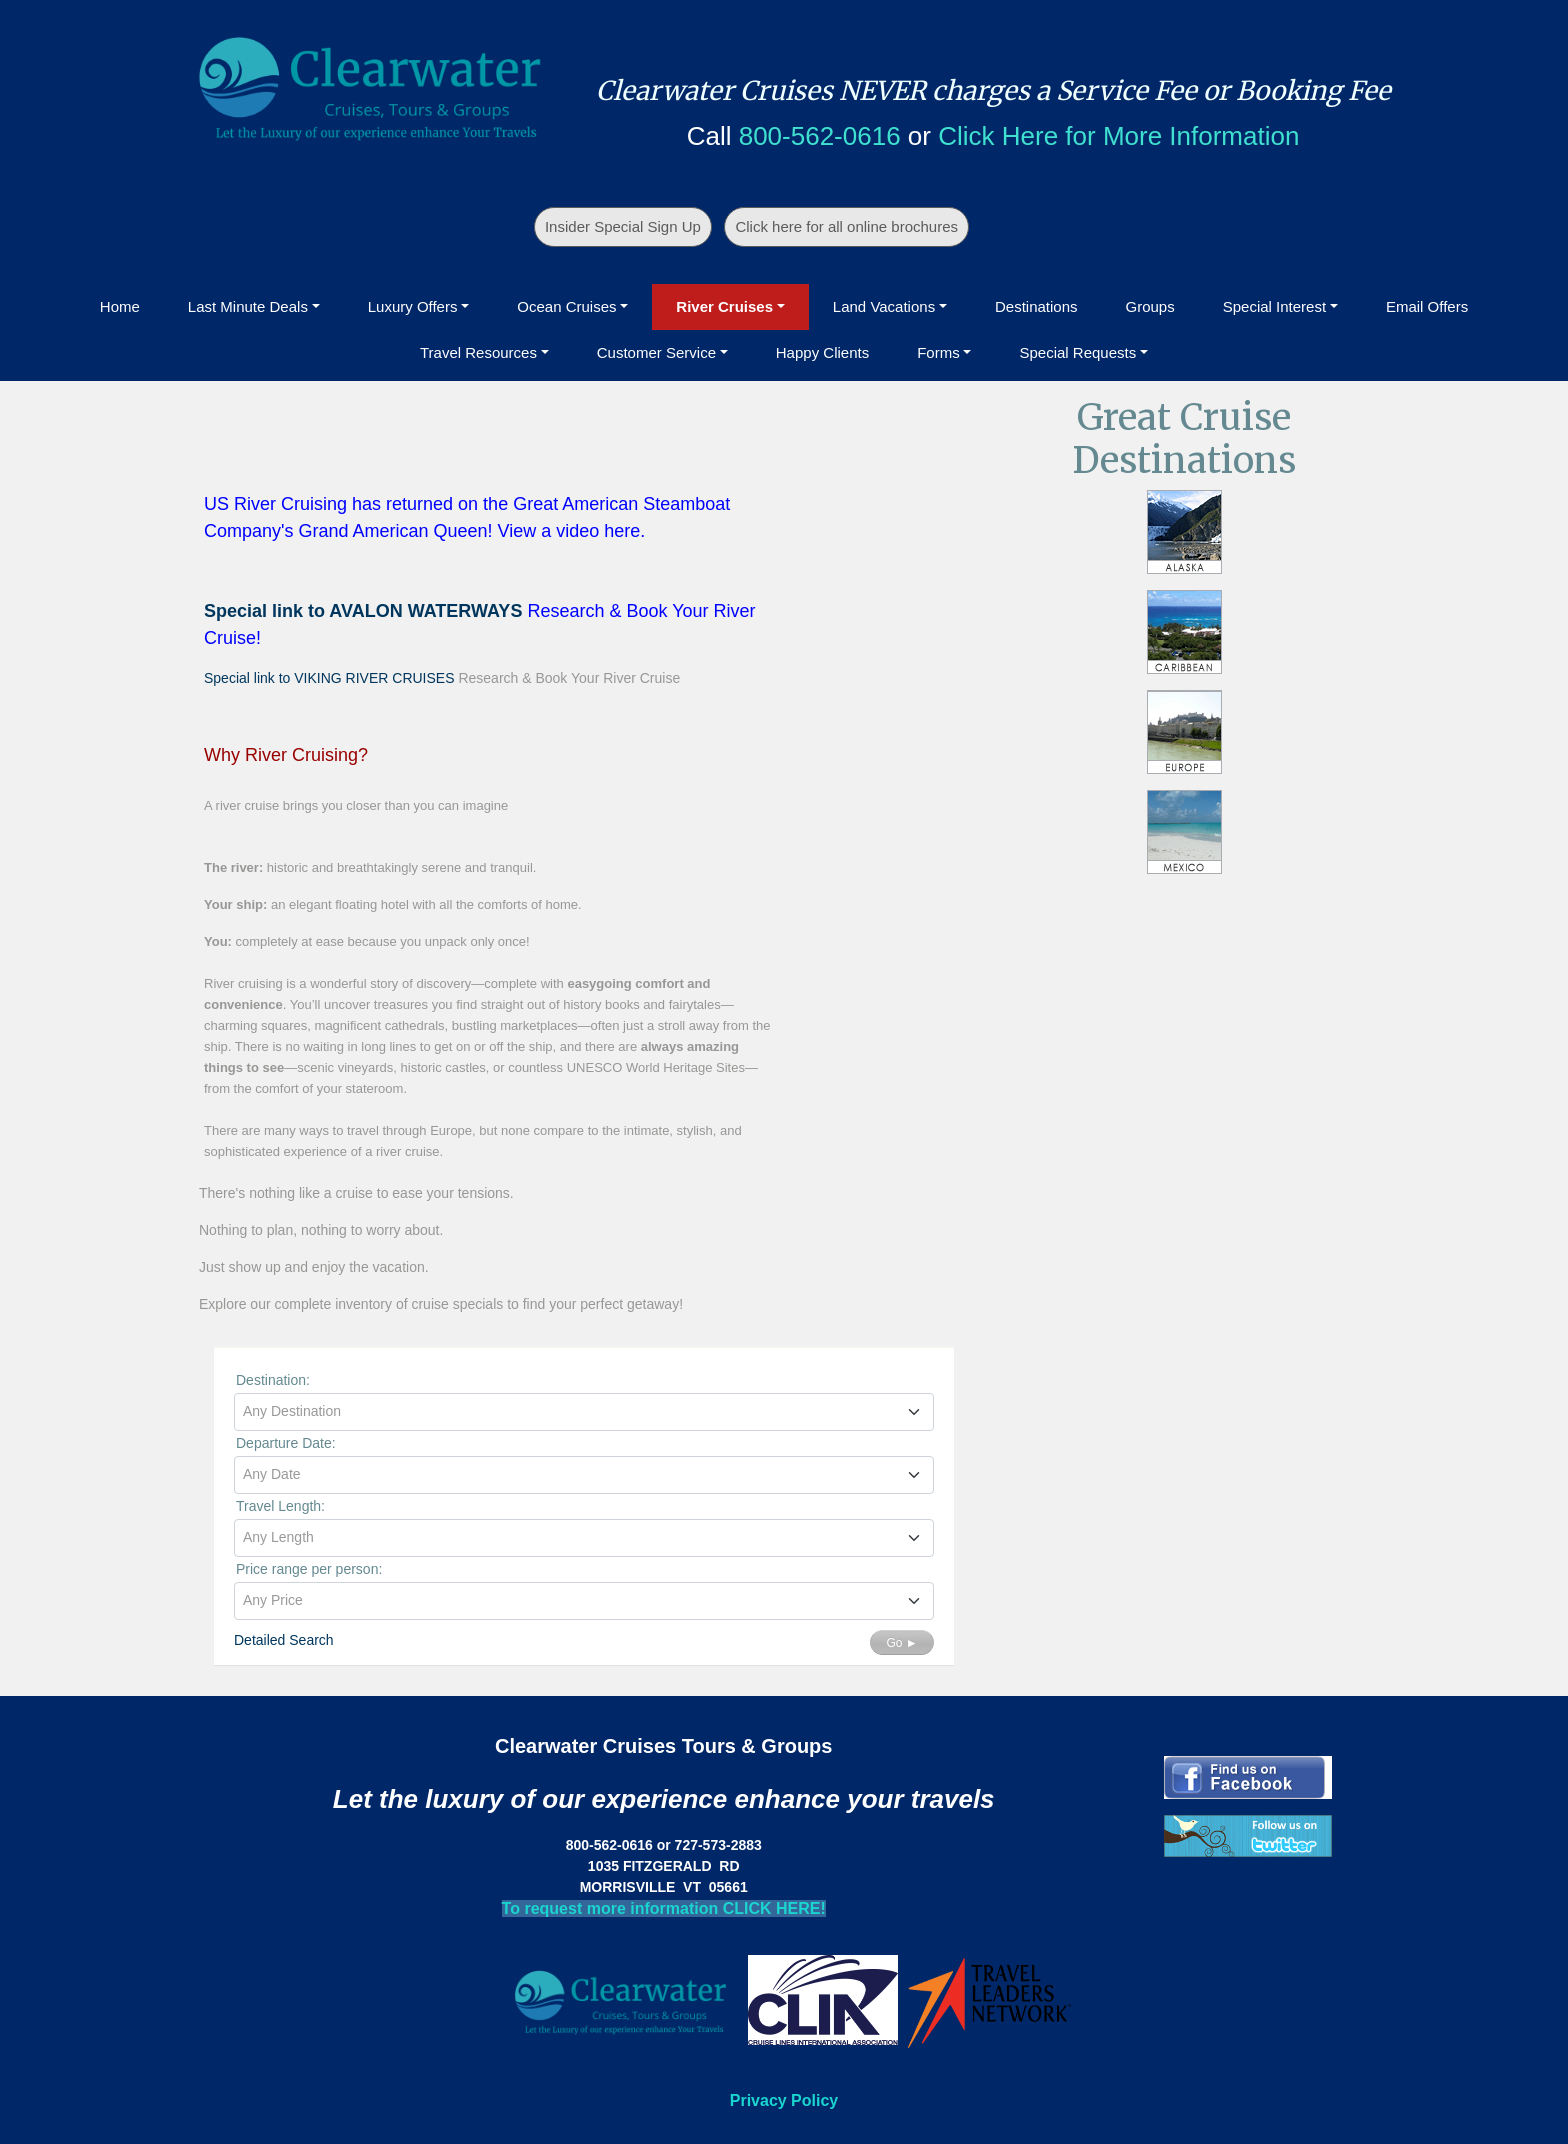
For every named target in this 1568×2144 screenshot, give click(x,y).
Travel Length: (280, 1506)
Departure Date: (286, 1443)
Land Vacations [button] (884, 306)
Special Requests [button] (1077, 352)
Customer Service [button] (656, 352)
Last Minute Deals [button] (248, 306)
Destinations (1036, 306)
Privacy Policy (784, 2100)
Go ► (901, 1643)
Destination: (273, 1380)
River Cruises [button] (724, 306)
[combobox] (584, 1412)
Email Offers (1427, 306)
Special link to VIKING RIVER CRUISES (329, 678)
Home (120, 306)
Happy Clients (822, 352)
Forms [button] (938, 352)
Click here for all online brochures (846, 226)
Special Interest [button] (1274, 306)
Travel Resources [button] (478, 352)
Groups (1150, 306)
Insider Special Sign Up (623, 226)
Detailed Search (284, 1640)
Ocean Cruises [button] (566, 306)
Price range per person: (309, 1569)
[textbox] (584, 1411)
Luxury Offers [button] (413, 306)
